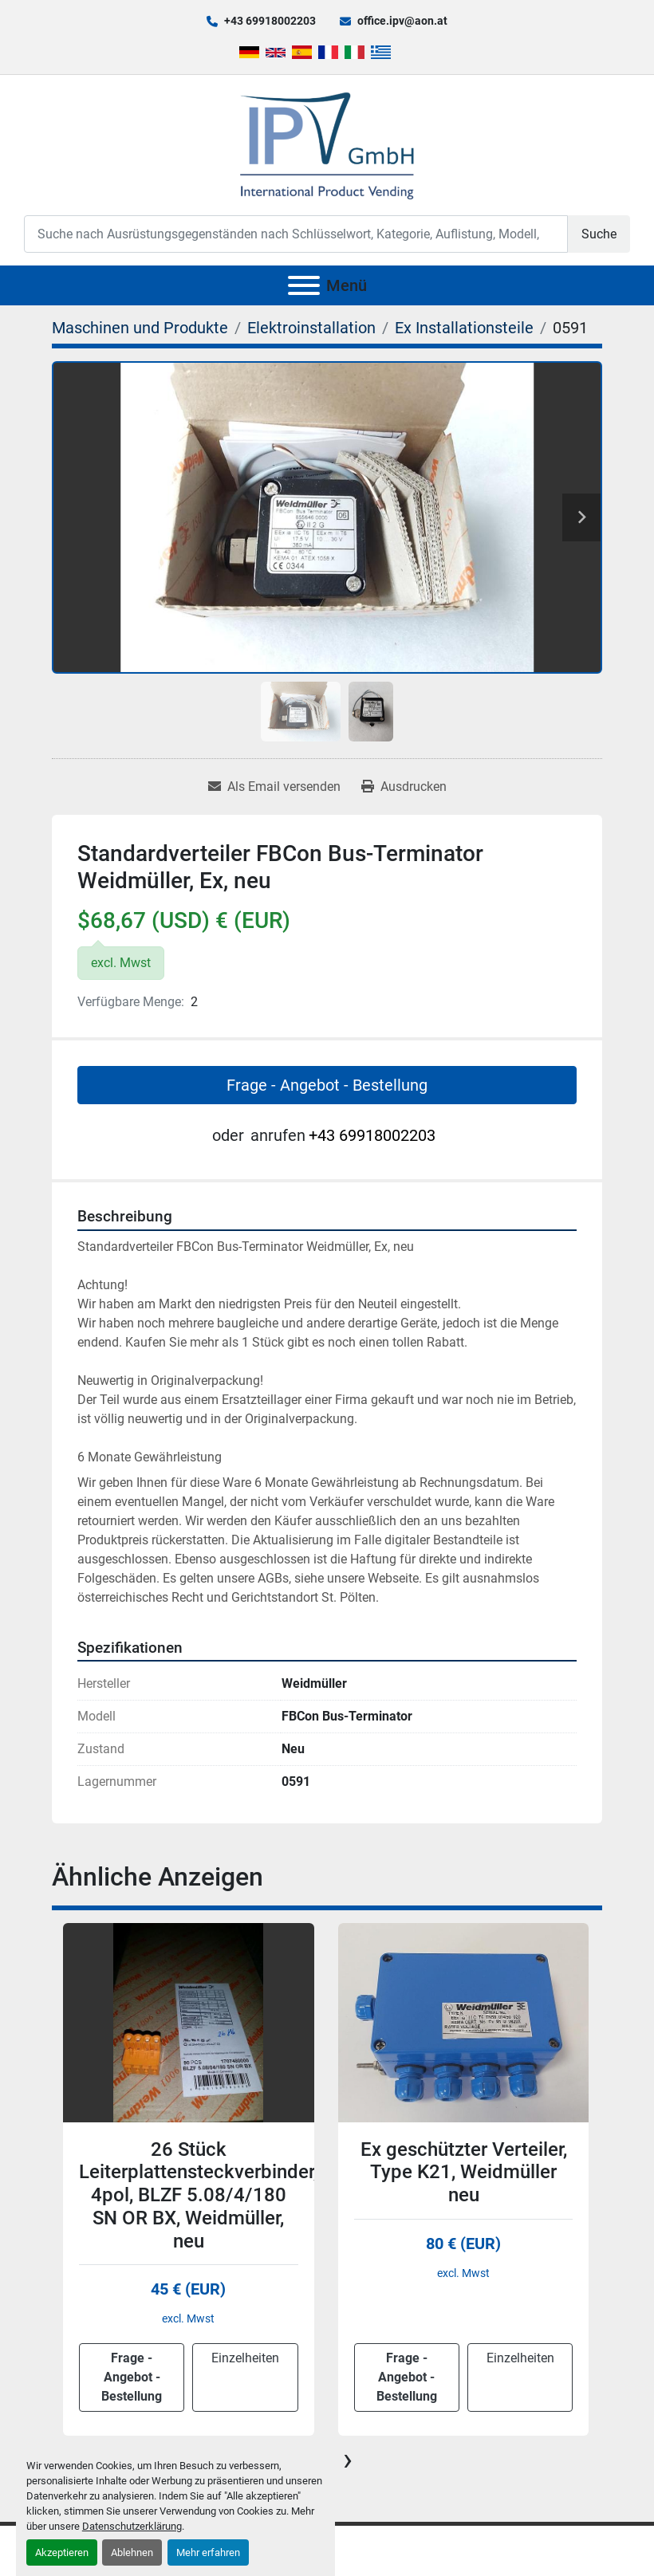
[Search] (296, 234)
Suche (599, 234)
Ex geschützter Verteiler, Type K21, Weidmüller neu (463, 2172)
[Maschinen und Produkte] (140, 327)
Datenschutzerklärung (132, 2526)
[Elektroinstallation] (311, 327)
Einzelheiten (245, 2358)
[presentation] (348, 2460)
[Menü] (304, 285)
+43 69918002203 (270, 20)
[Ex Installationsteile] (464, 327)
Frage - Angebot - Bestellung (327, 1085)
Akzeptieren (62, 2552)
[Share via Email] (274, 787)
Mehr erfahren (208, 2552)
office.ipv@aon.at (402, 20)
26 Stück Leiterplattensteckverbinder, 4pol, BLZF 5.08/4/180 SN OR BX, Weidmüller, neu (198, 2195)
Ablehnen (132, 2552)
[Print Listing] (404, 787)
